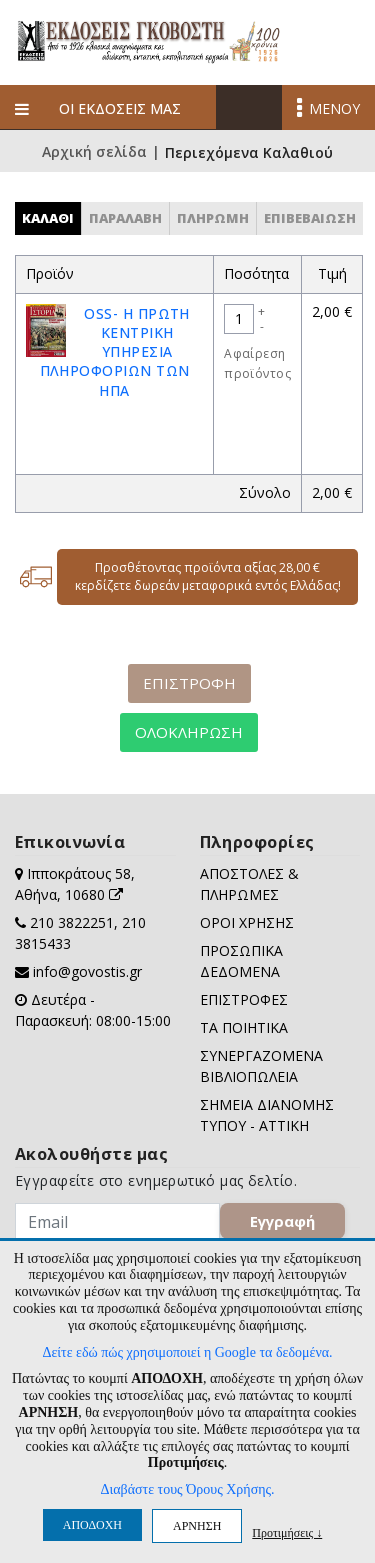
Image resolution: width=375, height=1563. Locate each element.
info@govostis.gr (87, 971)
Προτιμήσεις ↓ (287, 1532)
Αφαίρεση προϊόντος (257, 363)
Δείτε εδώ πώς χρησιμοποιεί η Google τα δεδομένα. (187, 1352)
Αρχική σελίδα (94, 153)
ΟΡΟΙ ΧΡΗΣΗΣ (247, 922)
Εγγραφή (282, 1221)
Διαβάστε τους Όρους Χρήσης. (187, 1489)
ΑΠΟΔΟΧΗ (92, 1525)
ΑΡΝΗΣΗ (197, 1526)
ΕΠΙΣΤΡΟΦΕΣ (244, 999)
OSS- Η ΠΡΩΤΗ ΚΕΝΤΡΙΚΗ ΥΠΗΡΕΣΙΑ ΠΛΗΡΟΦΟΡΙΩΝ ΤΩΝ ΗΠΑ (115, 352)
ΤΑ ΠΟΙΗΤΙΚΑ (244, 1027)
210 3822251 (72, 922)
